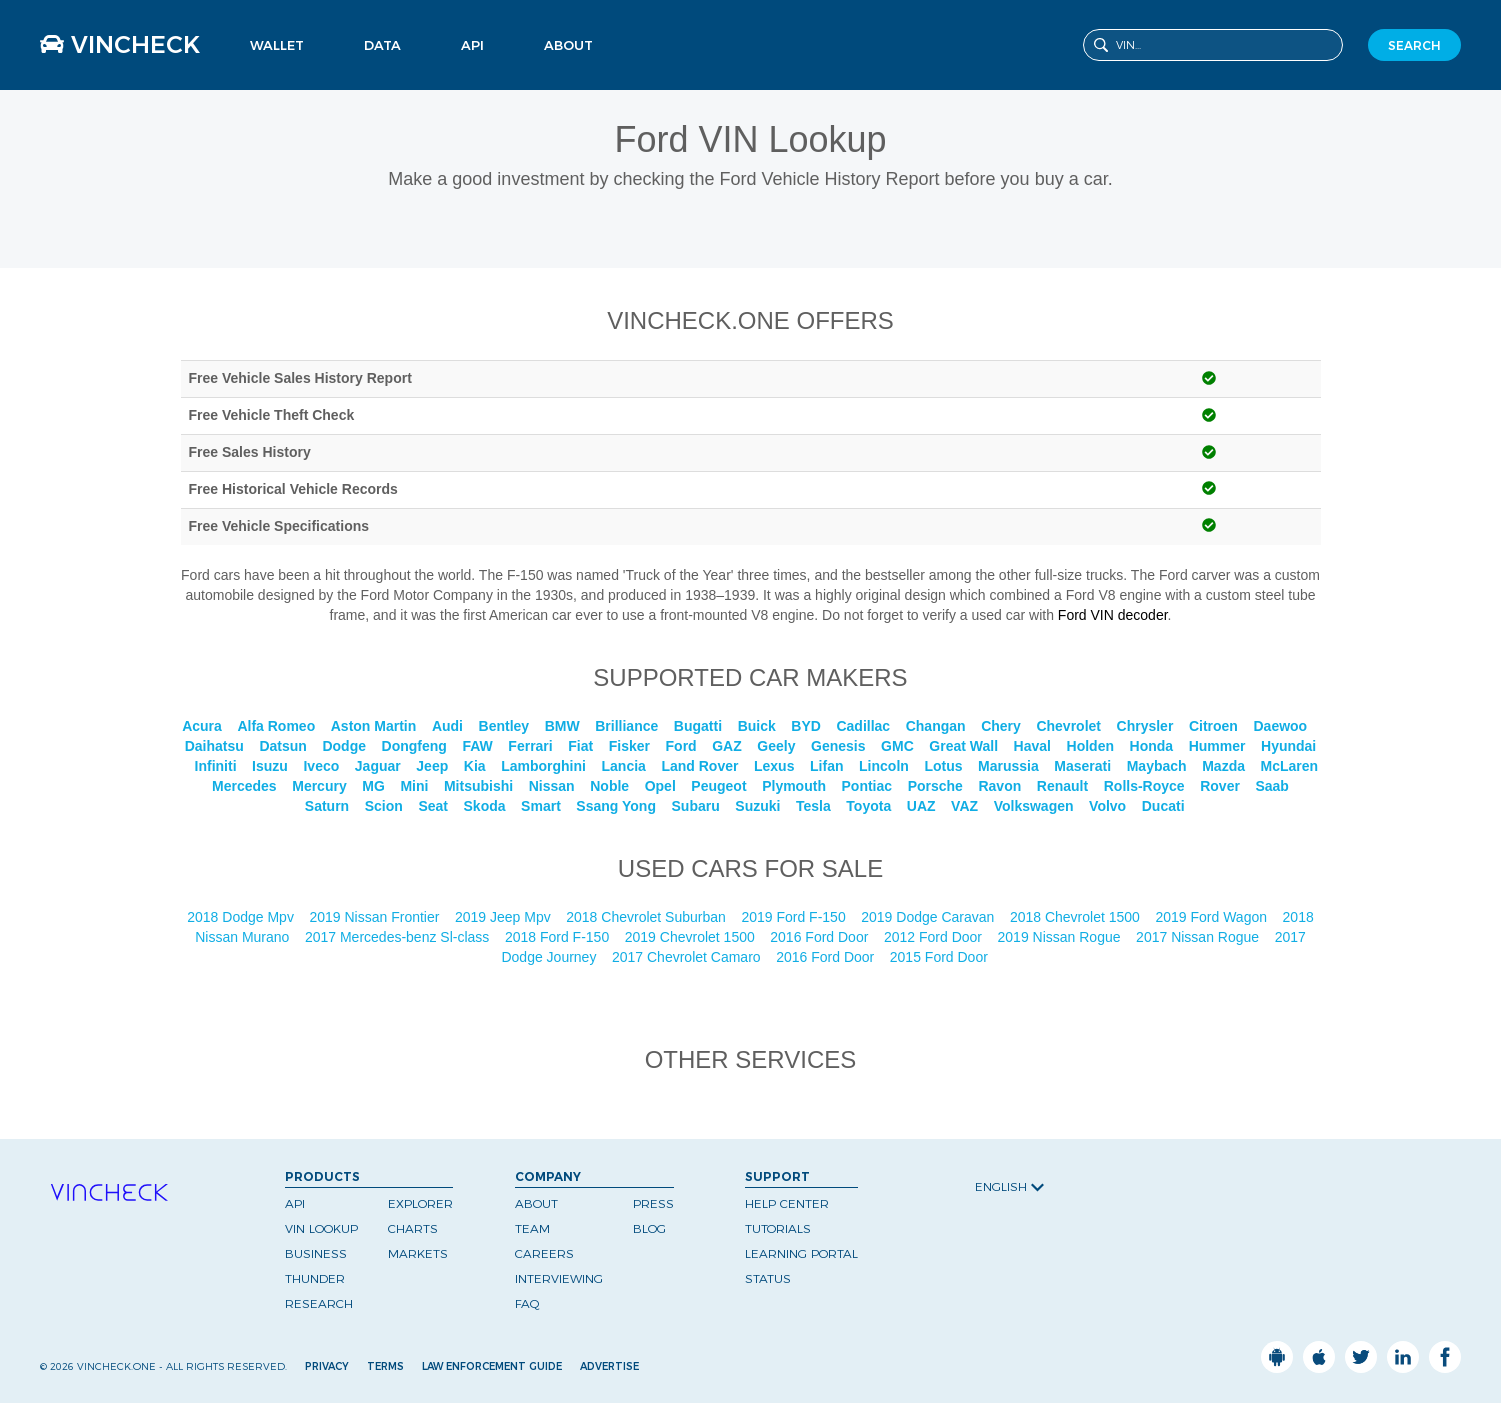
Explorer (420, 1203)
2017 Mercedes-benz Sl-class (399, 937)
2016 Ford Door (821, 937)
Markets (418, 1253)
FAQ (527, 1303)
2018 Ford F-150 (559, 937)
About (568, 45)
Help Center (787, 1203)
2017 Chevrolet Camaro (688, 957)
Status (768, 1278)
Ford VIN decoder (1113, 615)
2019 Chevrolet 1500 (692, 937)
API (472, 45)
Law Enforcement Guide (492, 1366)
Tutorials (778, 1228)
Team (532, 1228)
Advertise (609, 1366)
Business (316, 1253)
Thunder (315, 1278)
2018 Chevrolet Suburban (647, 917)
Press (653, 1203)
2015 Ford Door (941, 957)
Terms (385, 1366)
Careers (544, 1253)
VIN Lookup (321, 1228)
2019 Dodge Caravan (929, 917)
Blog (649, 1228)
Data (382, 45)
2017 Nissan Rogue (1199, 937)
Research (319, 1303)
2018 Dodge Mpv (242, 917)
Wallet (277, 45)
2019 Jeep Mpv (505, 917)
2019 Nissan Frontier (376, 917)
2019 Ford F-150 (795, 917)
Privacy (327, 1366)
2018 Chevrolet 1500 (1077, 917)
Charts (413, 1228)
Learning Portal (801, 1253)
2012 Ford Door (935, 937)
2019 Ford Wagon (1212, 917)
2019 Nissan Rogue (1061, 937)
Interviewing (559, 1278)
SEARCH (1414, 45)
